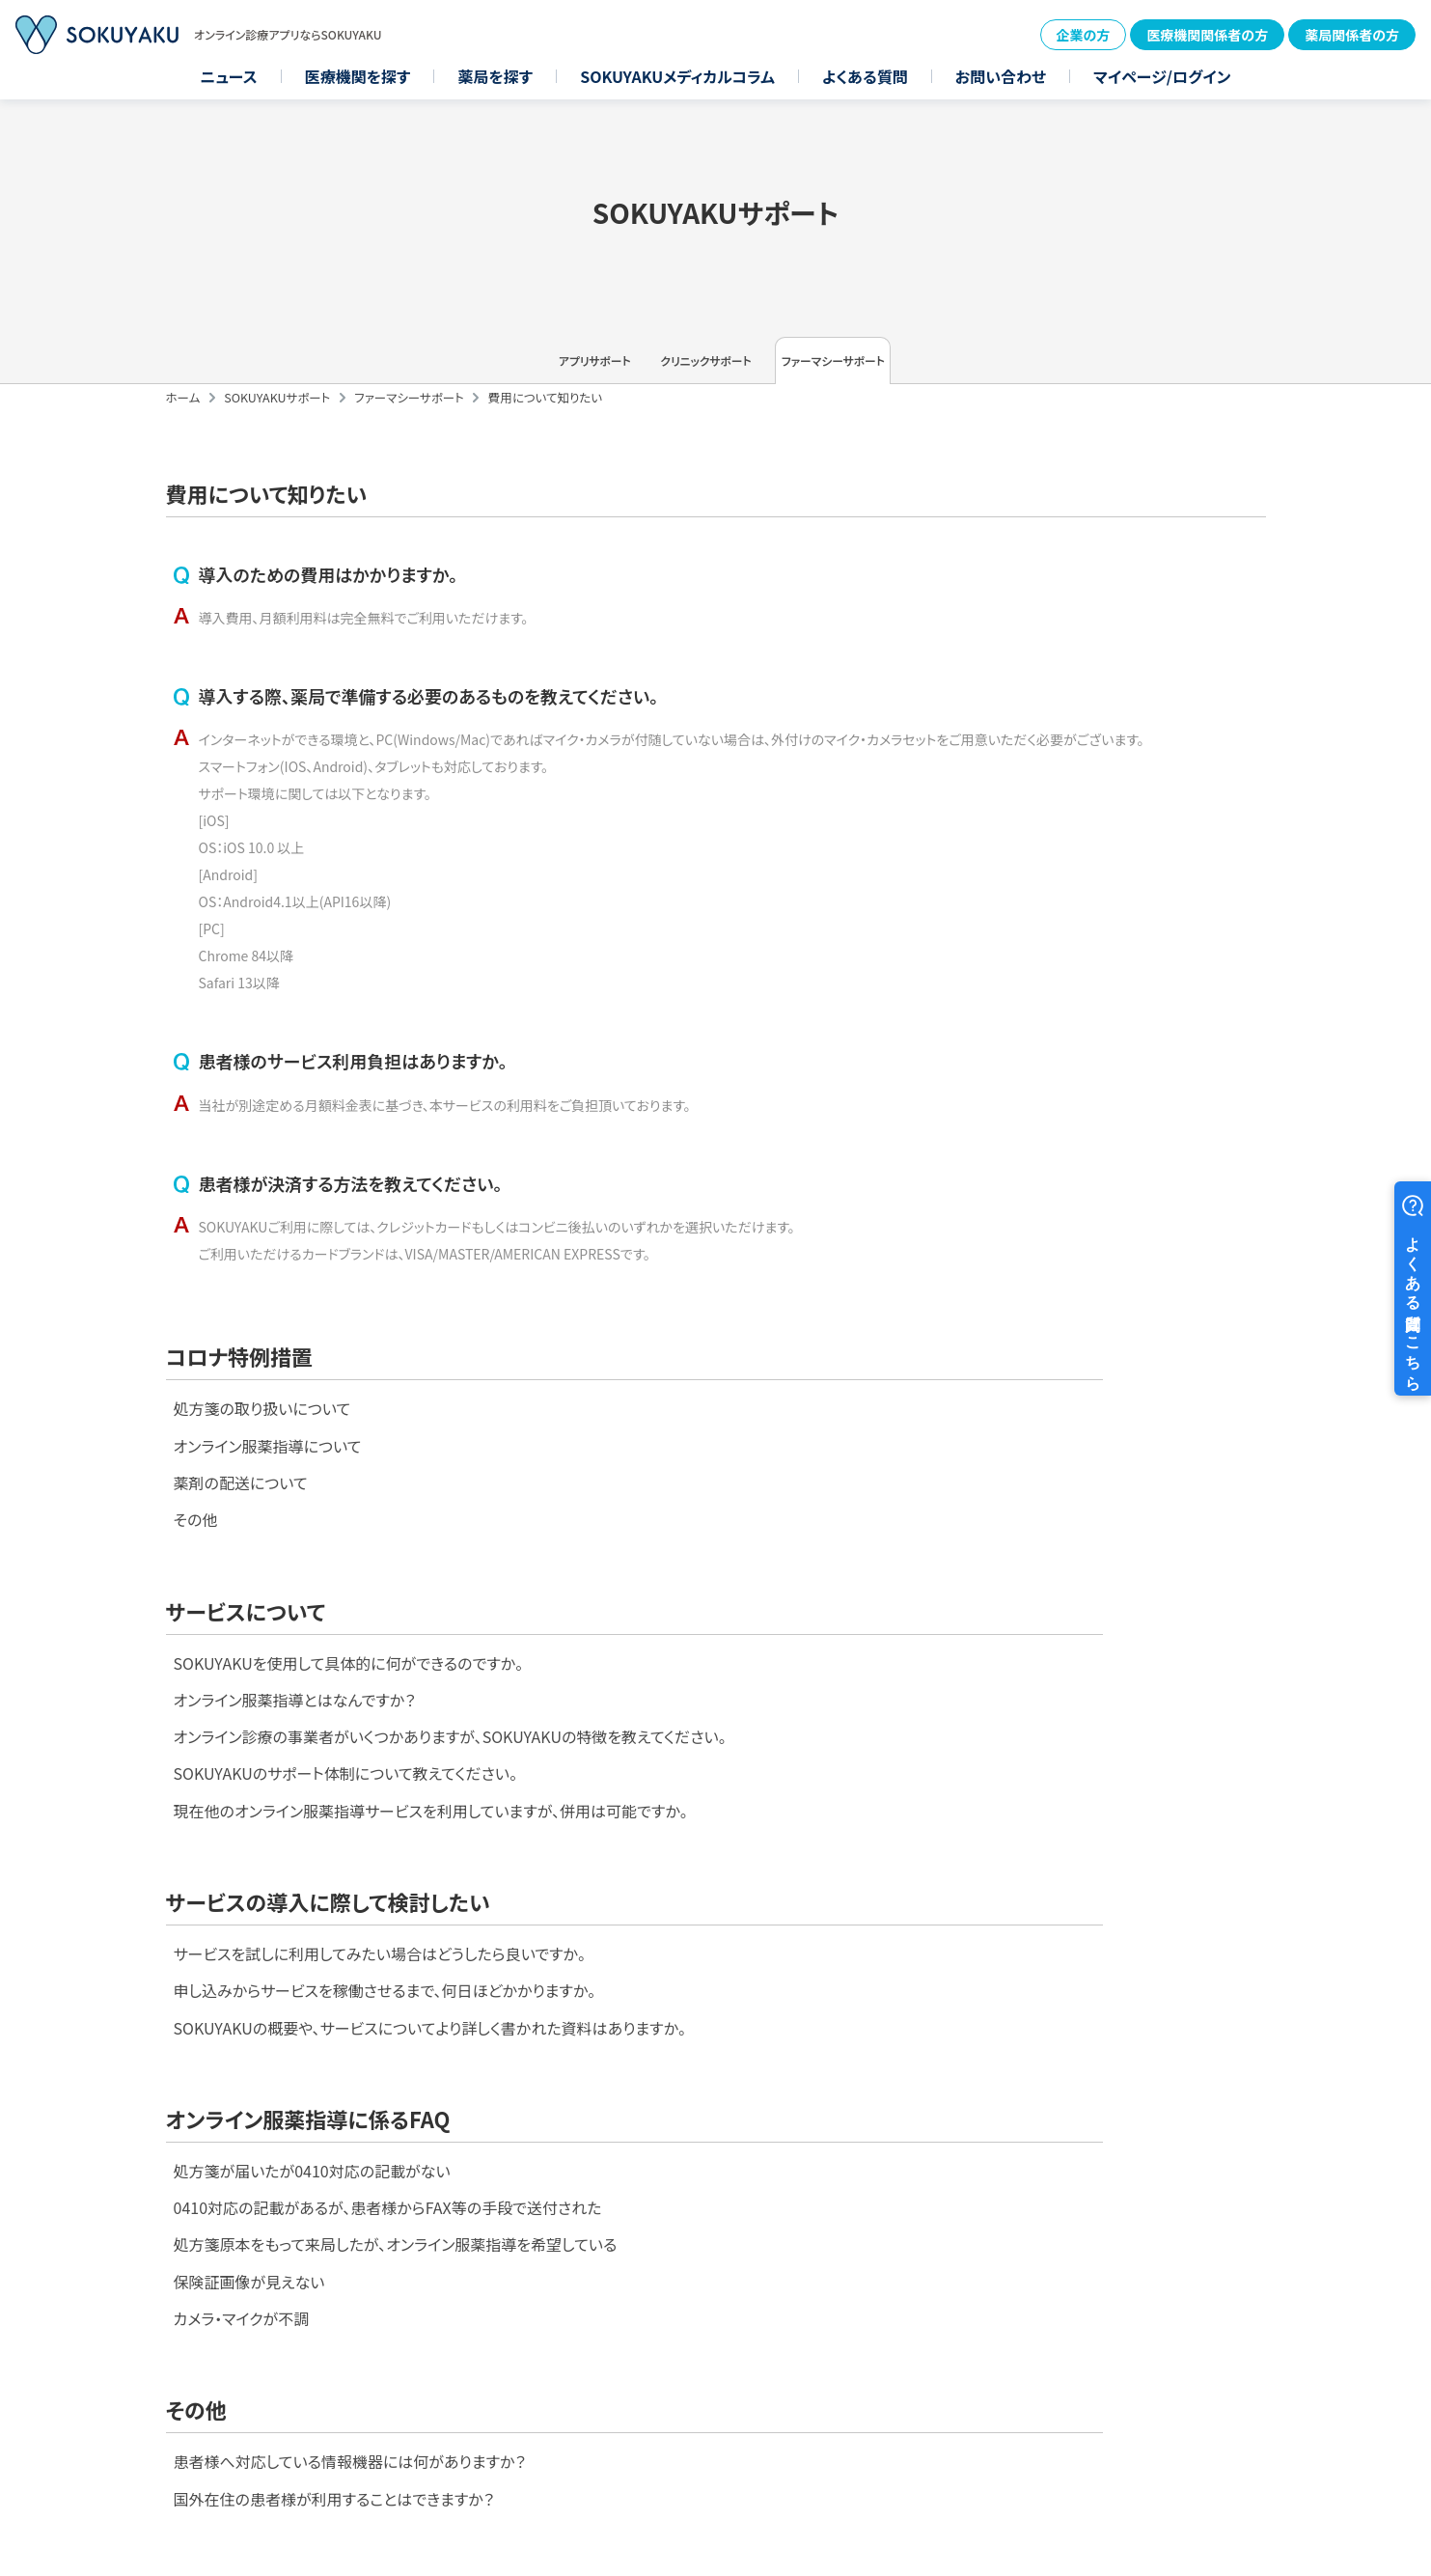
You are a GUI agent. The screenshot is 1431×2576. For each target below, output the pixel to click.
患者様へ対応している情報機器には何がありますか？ (350, 2209)
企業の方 (1084, 34)
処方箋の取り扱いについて (262, 1483)
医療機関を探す (358, 76)
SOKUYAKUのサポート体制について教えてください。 (917, 1637)
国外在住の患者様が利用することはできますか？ (334, 2251)
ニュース (229, 76)
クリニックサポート (716, 371)
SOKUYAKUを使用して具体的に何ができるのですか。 (919, 1483)
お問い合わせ (1000, 76)
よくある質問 (865, 76)
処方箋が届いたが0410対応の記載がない (883, 1873)
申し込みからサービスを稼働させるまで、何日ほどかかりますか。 (385, 1915)
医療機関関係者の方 (1207, 34)
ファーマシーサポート (942, 371)
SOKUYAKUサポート (277, 419)
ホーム (183, 419)
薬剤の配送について (241, 1568)
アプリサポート (489, 371)
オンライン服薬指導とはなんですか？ (866, 1525)
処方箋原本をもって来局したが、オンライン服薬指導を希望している (967, 1958)
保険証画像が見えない (820, 2000)
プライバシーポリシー (1337, 2383)
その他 (196, 1610)
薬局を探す (495, 76)
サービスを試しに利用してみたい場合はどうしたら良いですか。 (380, 1873)
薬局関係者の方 (1352, 34)
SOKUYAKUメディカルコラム (677, 76)
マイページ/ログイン (1161, 76)
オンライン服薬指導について (268, 1525)
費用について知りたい (545, 419)
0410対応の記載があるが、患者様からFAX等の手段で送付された (959, 1915)
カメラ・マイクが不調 (813, 2043)
